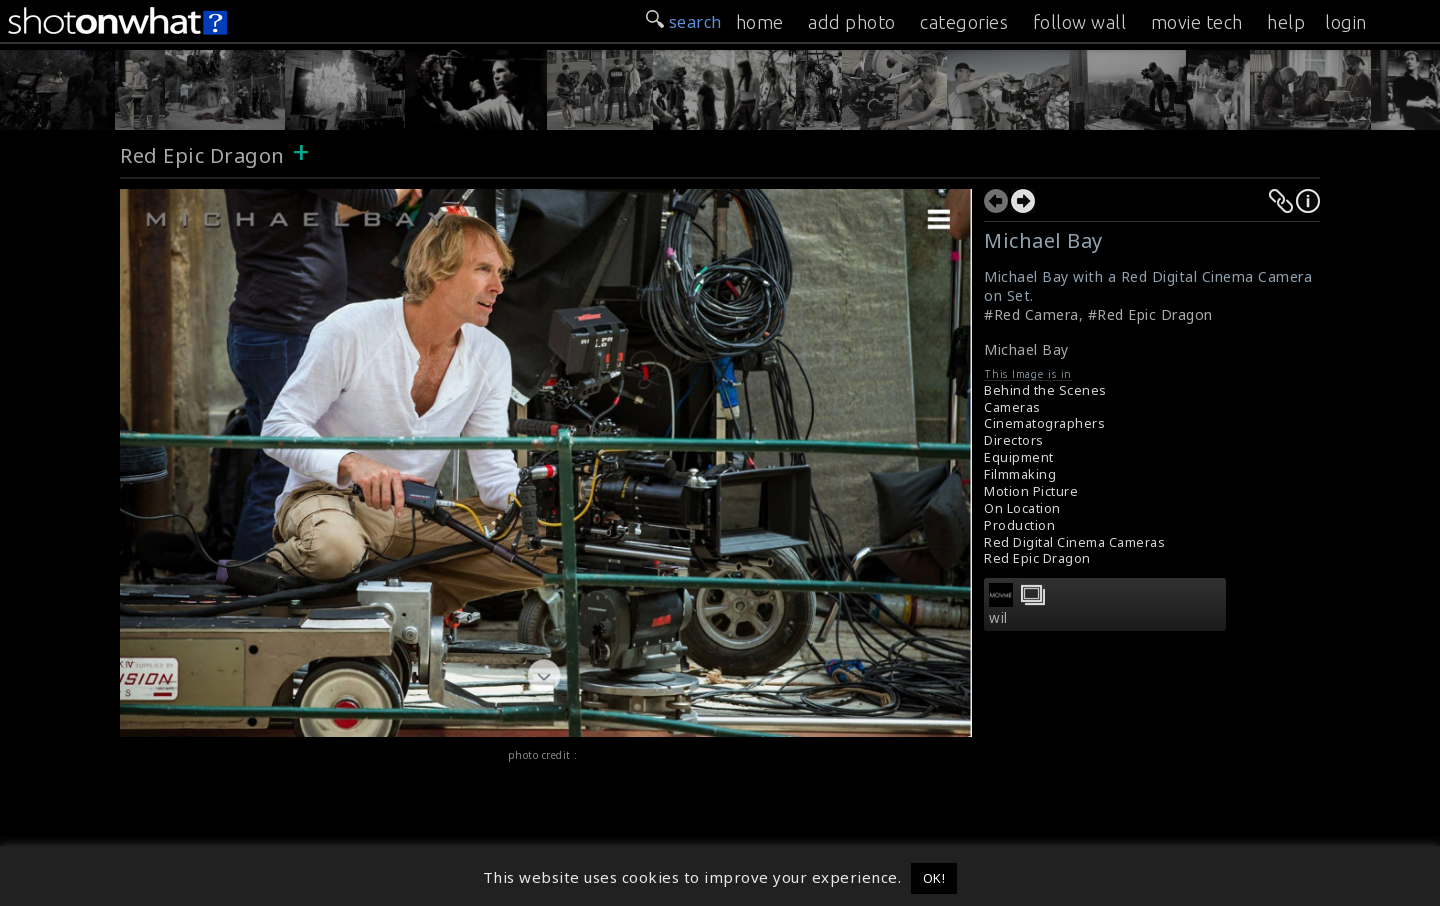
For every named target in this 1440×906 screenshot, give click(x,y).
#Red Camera (1031, 314)
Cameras (1012, 407)
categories (964, 22)
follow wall (1080, 22)
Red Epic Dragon (202, 155)
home (760, 22)
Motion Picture (1031, 491)
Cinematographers (1044, 423)
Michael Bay (1026, 349)
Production (1019, 525)
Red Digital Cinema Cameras (1074, 542)
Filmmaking (1020, 474)
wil (998, 618)
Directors (1014, 440)
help (1286, 22)
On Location (1022, 508)
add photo (852, 22)
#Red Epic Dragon (1150, 314)
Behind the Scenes (1045, 390)
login (1346, 22)
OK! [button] (934, 878)
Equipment (1019, 457)
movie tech (1197, 22)
